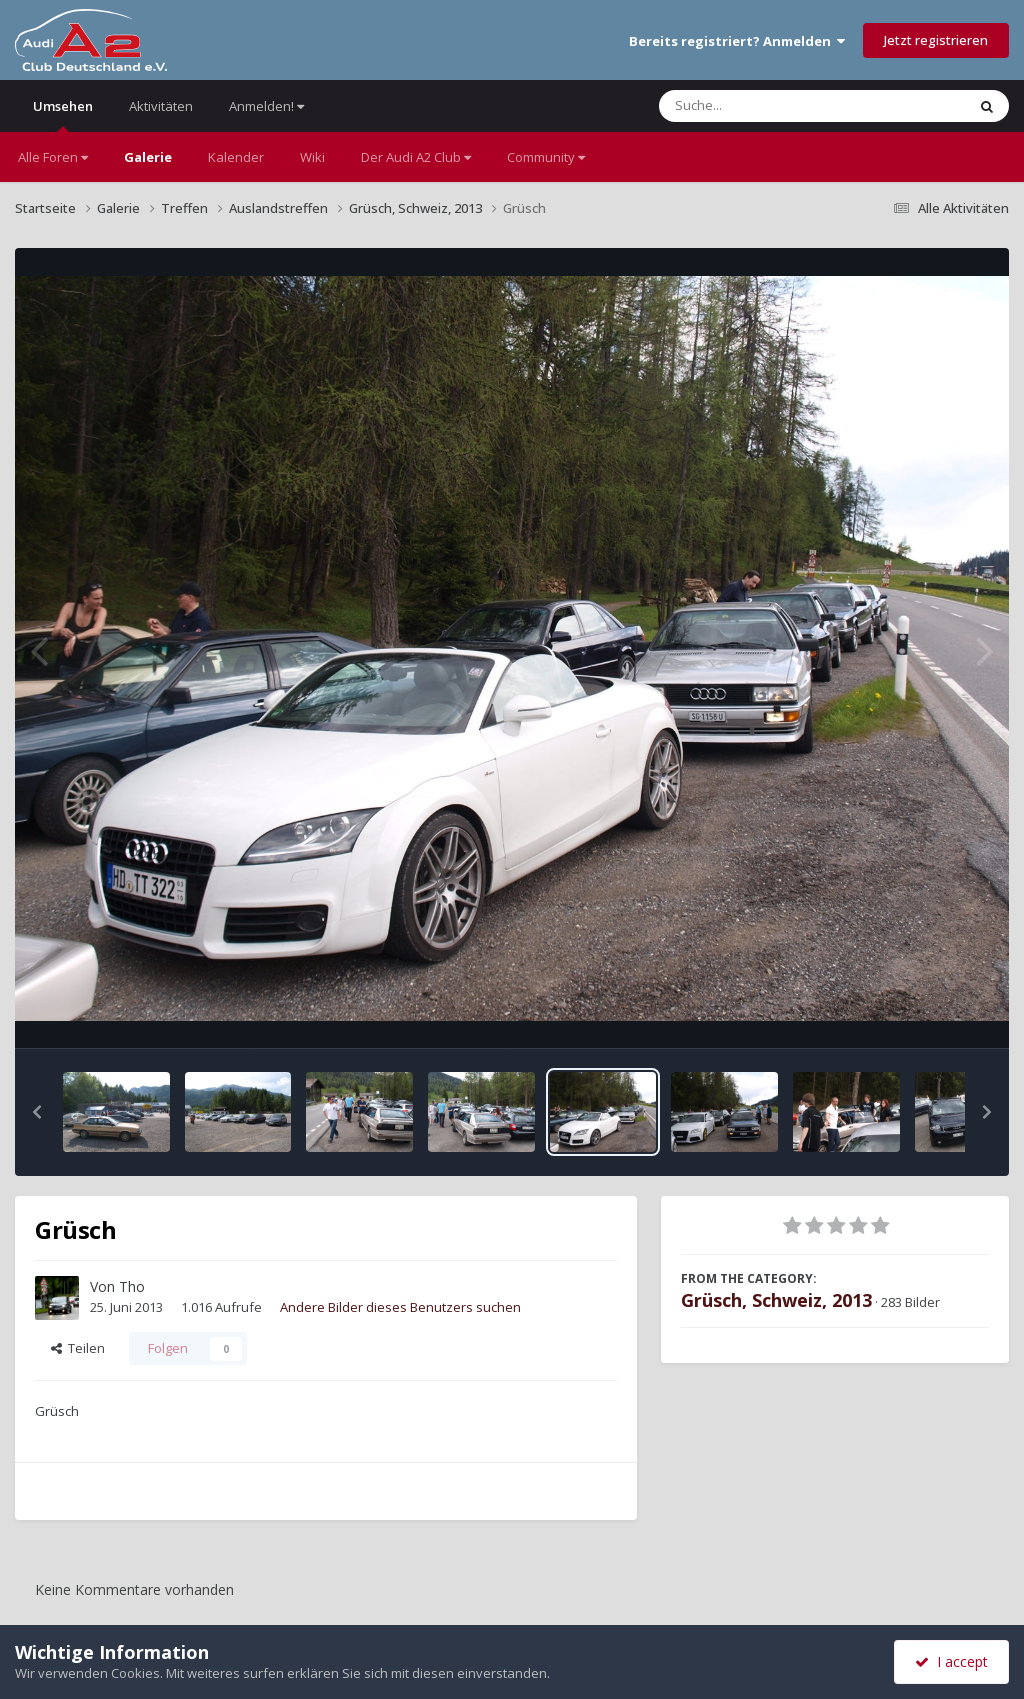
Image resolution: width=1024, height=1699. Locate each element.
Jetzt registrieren (936, 40)
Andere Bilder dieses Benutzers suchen (400, 1307)
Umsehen (63, 114)
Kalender (236, 157)
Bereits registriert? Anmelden (737, 41)
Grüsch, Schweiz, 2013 (776, 1300)
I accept (951, 1661)
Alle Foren (53, 157)
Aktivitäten (161, 106)
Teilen (78, 1348)
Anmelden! (266, 106)
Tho (132, 1286)
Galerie (148, 157)
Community (546, 157)
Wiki (312, 157)
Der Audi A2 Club (416, 157)
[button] (37, 1112)
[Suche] (771, 106)
